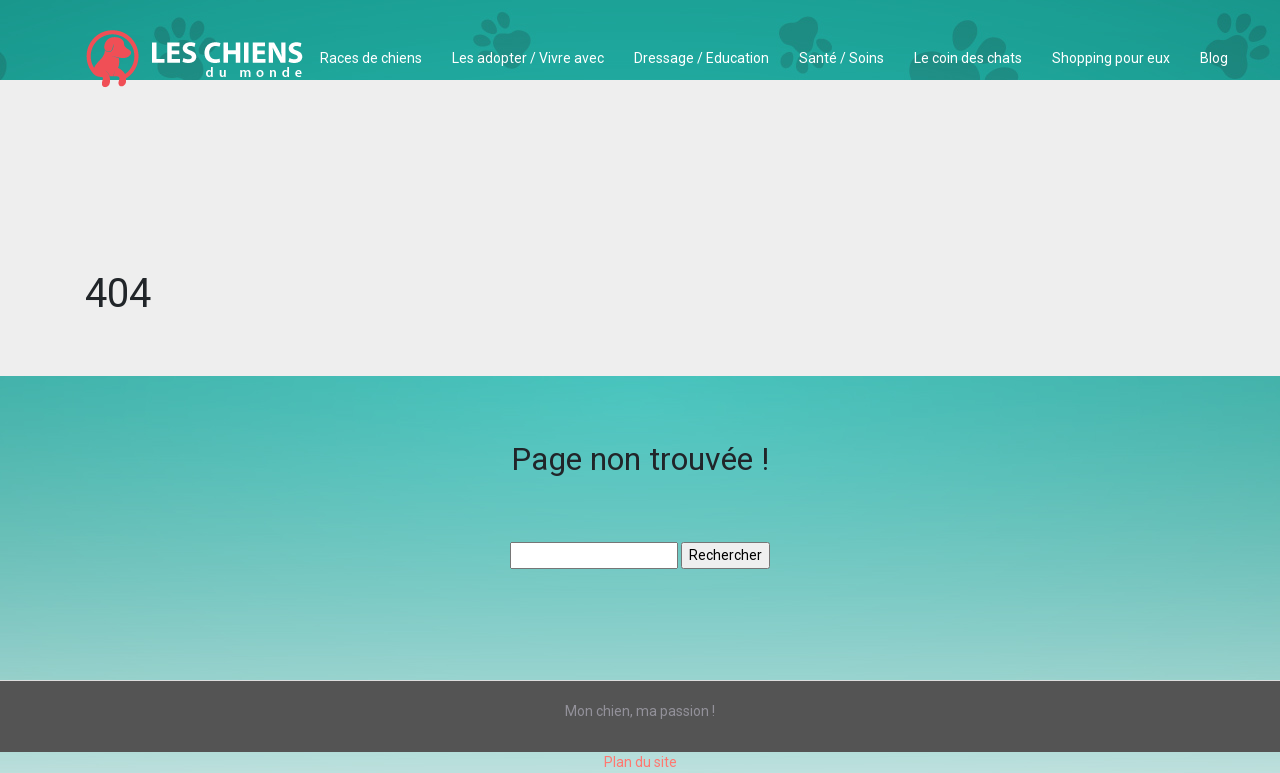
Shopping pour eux (1111, 58)
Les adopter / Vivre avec (528, 58)
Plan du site (640, 762)
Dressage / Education (701, 58)
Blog (1214, 58)
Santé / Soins (841, 58)
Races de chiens (371, 58)
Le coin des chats (968, 58)
